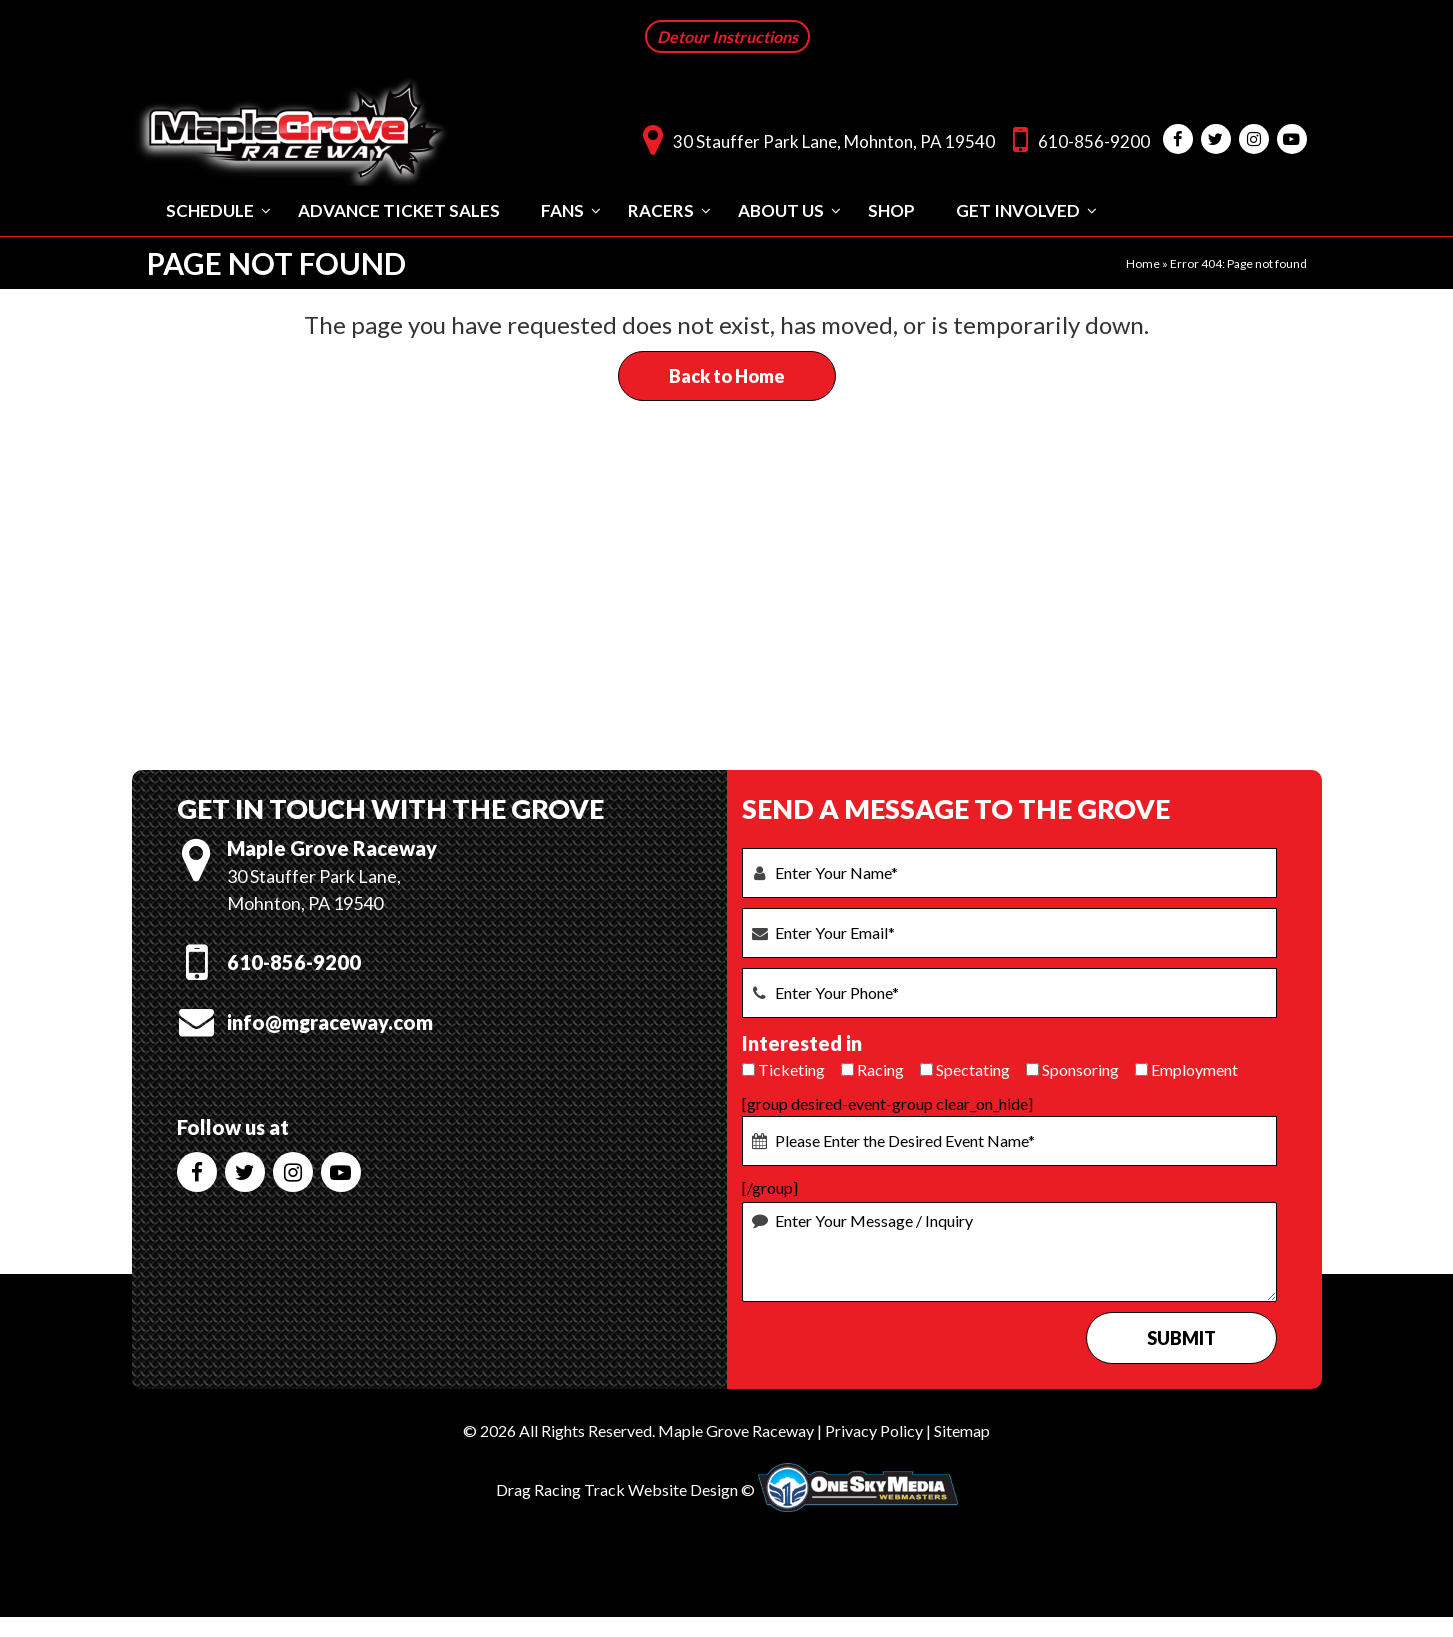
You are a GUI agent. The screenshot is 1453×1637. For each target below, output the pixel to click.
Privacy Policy (874, 1429)
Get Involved (1018, 209)
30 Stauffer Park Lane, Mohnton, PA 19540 (814, 138)
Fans (562, 209)
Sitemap (962, 1429)
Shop (891, 209)
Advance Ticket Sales (399, 209)
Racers (661, 209)
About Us (781, 209)
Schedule (210, 209)
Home (1143, 262)
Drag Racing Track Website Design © (625, 1489)
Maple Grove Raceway (736, 1429)
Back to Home (727, 375)
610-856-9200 (1076, 138)
